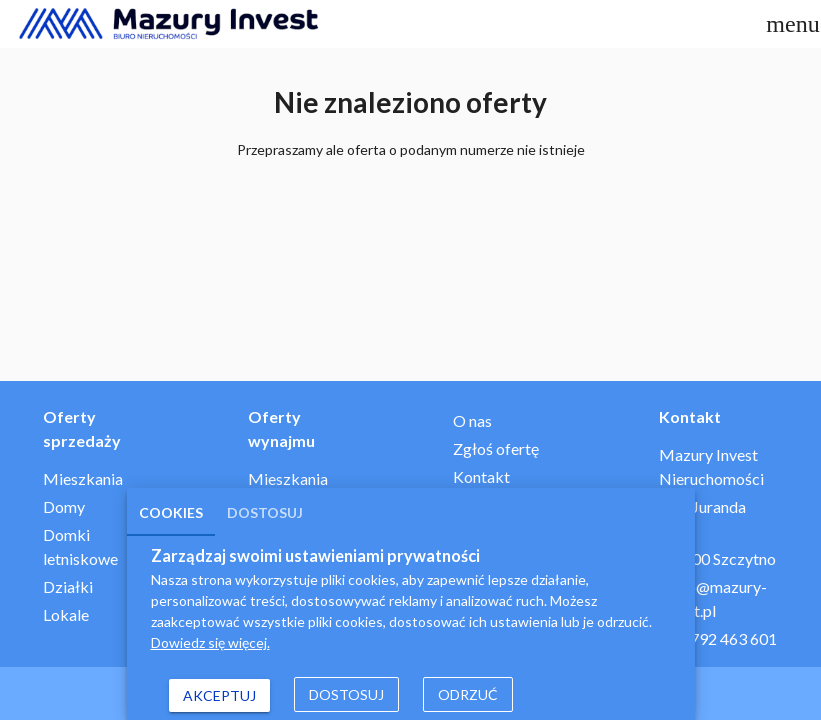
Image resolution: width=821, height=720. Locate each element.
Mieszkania (83, 478)
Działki (68, 586)
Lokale (66, 614)
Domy (64, 506)
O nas (472, 420)
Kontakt (481, 476)
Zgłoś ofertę (496, 448)
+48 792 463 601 (718, 638)
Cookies (171, 512)
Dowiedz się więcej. (210, 642)
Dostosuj (265, 512)
